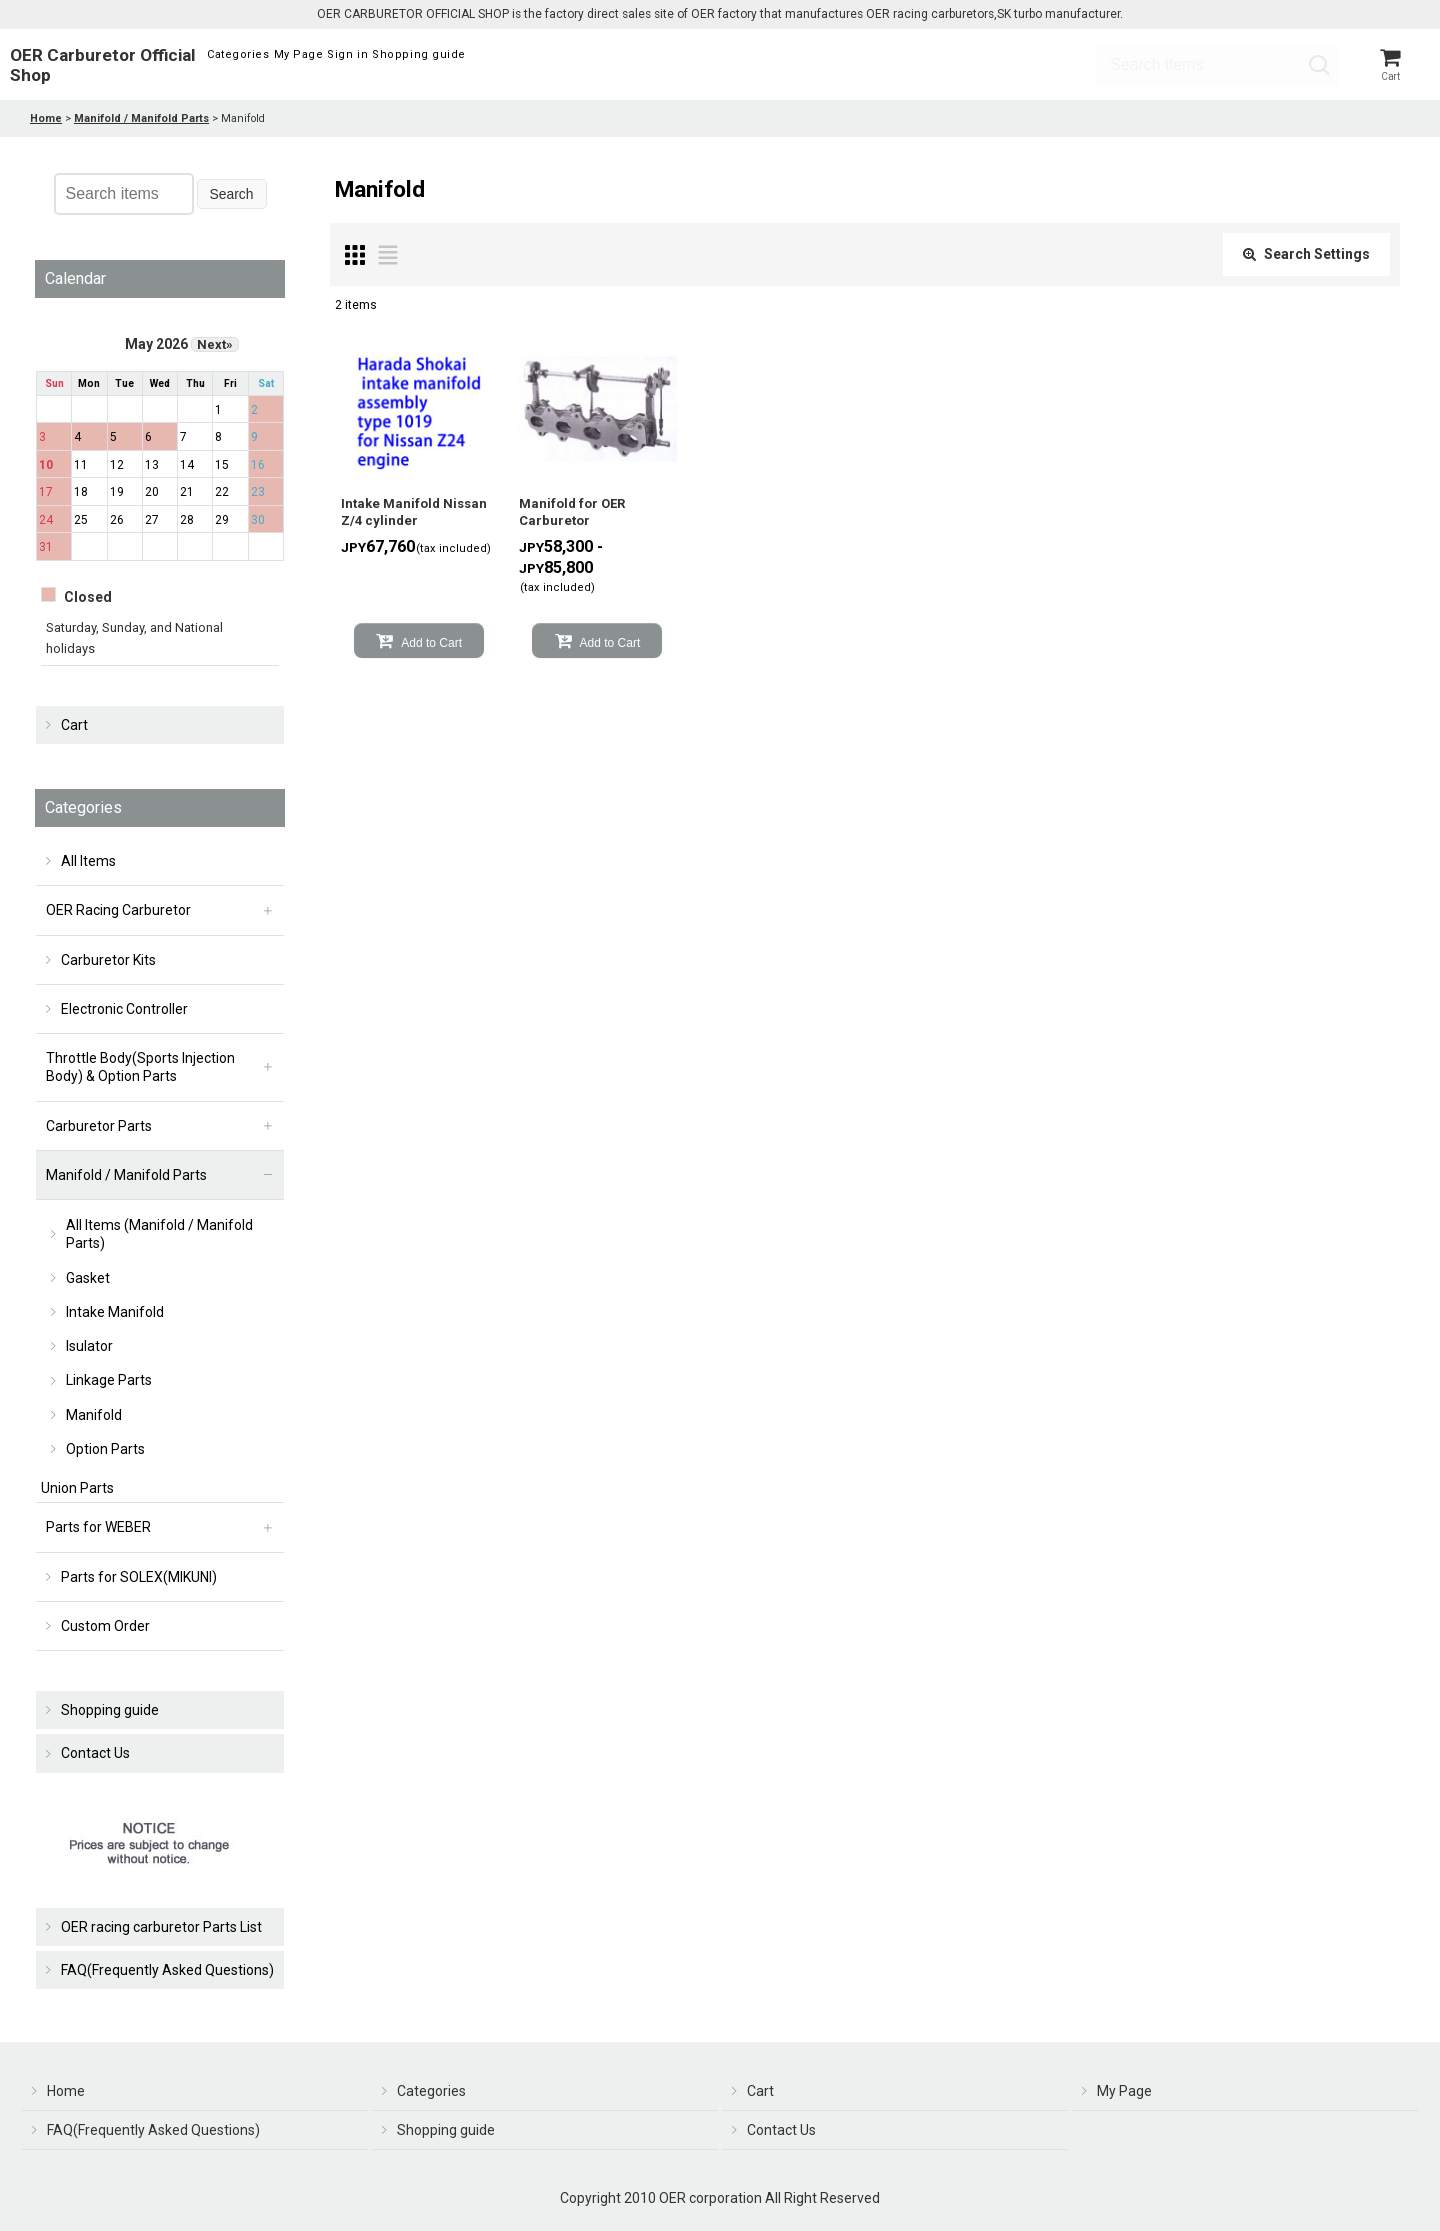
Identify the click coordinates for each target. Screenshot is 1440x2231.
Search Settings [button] (1306, 260)
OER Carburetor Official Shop (102, 68)
